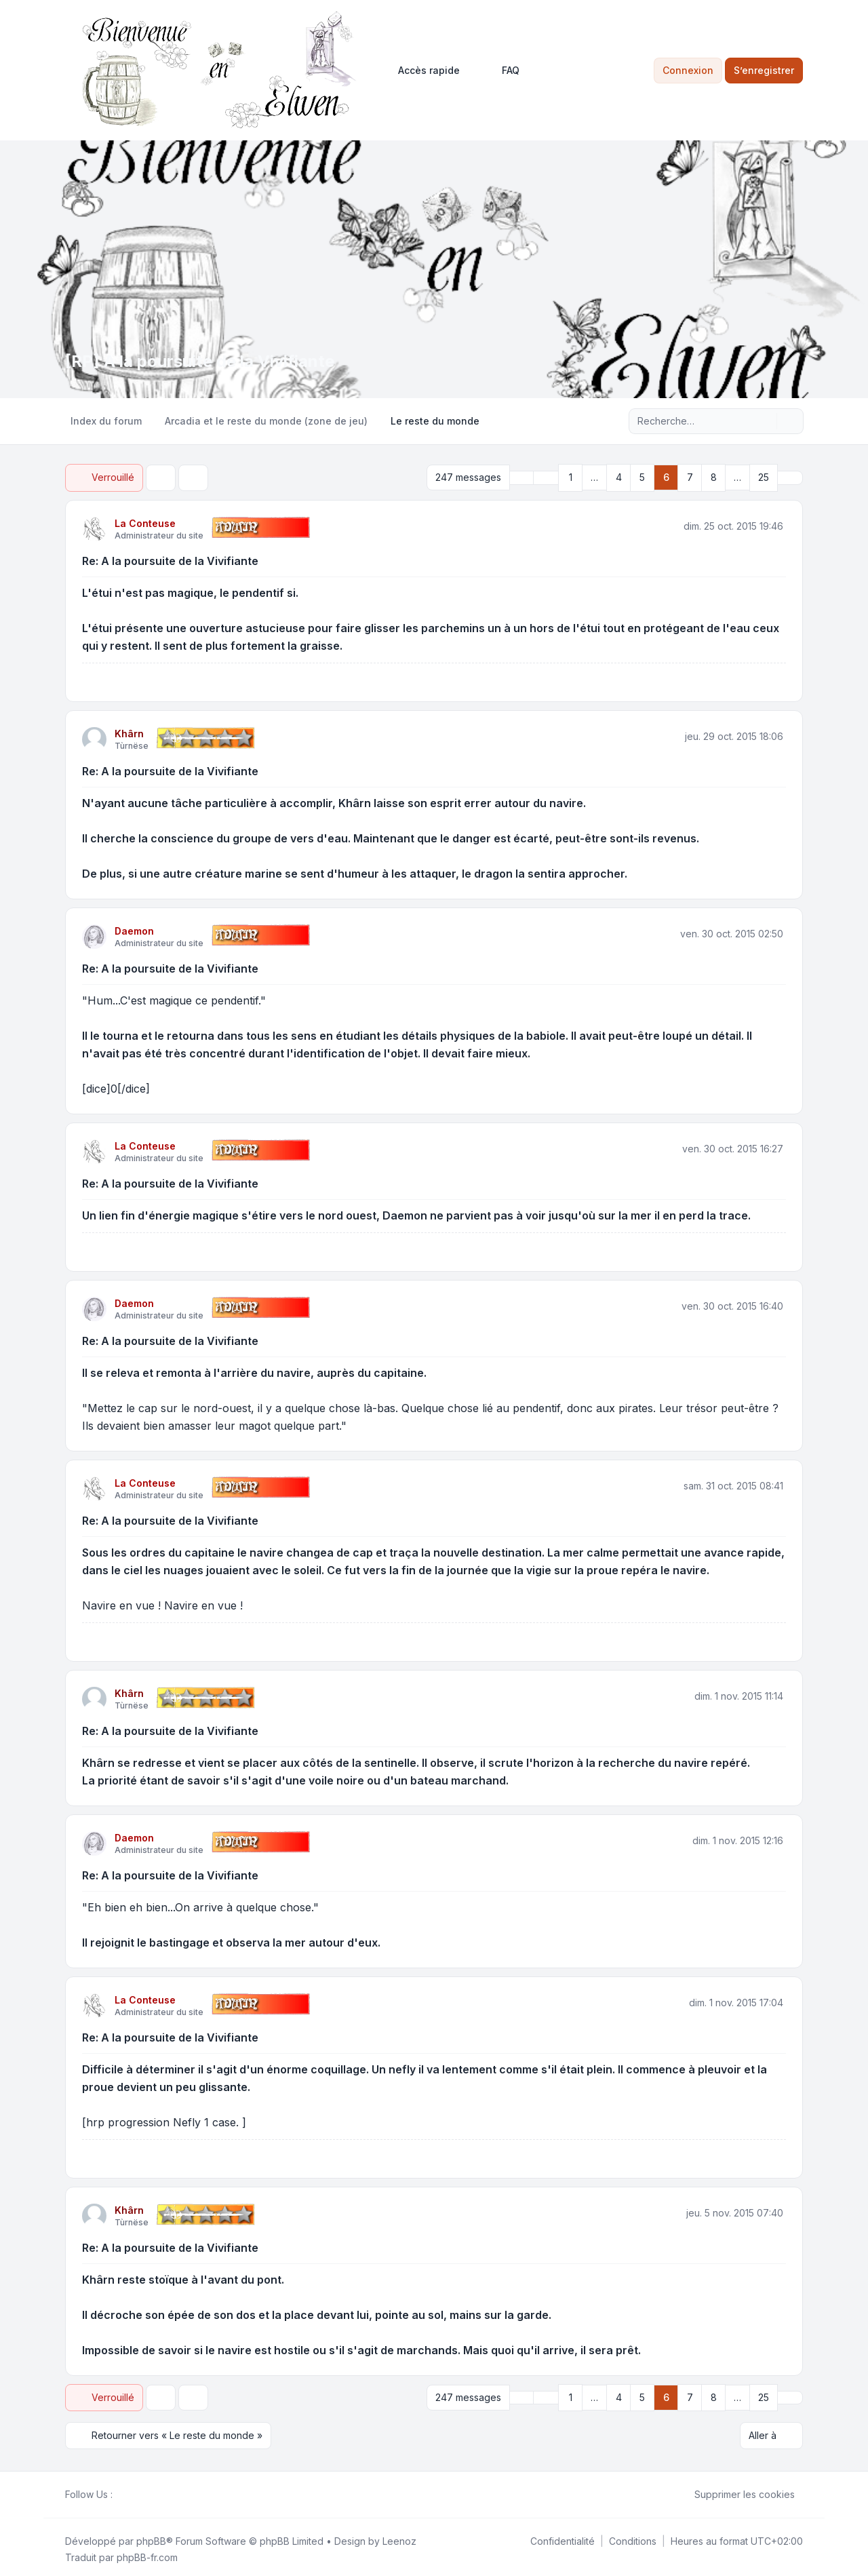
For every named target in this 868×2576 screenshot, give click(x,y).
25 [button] (763, 476)
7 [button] (690, 476)
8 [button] (714, 476)
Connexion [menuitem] (688, 70)
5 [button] (642, 476)
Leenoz (399, 2536)
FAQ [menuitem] (501, 70)
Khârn (129, 731)
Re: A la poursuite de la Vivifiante (170, 559)
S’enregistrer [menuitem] (764, 70)
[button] (546, 477)
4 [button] (619, 476)
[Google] (153, 2490)
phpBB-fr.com (147, 2552)
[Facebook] (120, 2490)
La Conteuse (145, 521)
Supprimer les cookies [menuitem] (736, 2490)
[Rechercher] (764, 421)
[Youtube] (142, 2490)
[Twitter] (131, 2490)
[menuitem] (422, 70)
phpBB (151, 2536)
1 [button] (570, 476)
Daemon (134, 929)
